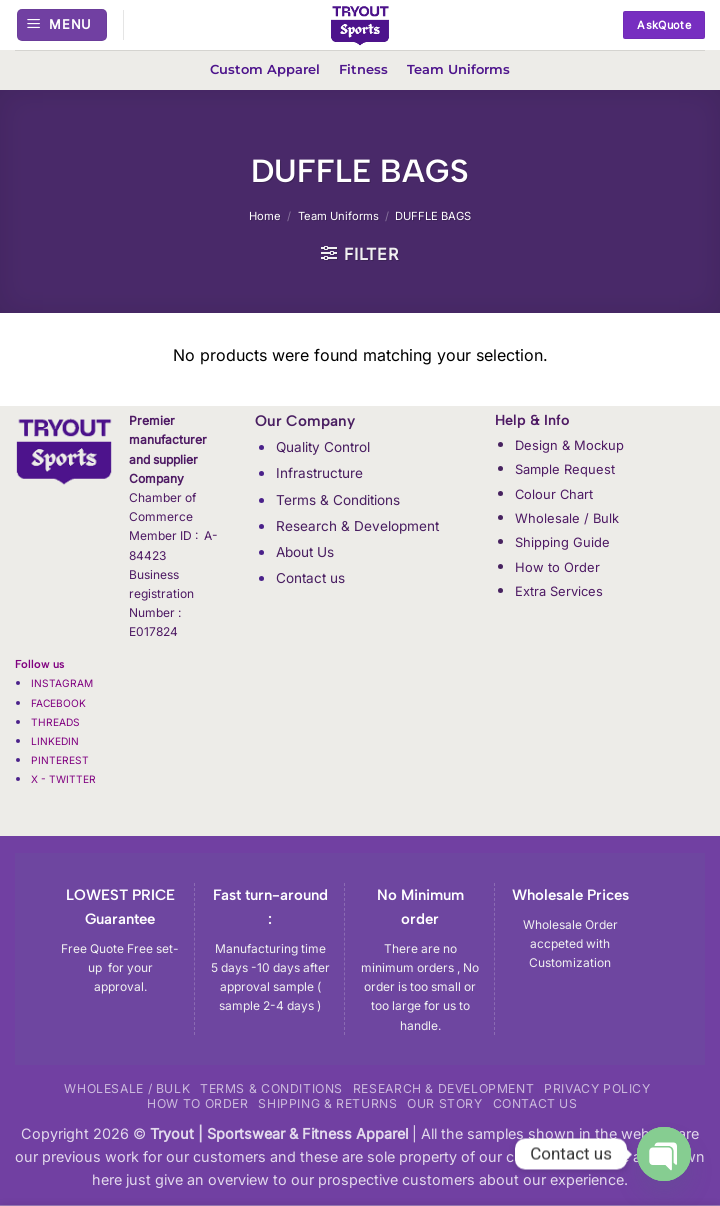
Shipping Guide (562, 542)
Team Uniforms (458, 69)
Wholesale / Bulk (567, 518)
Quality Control (323, 447)
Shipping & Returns (327, 1103)
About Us (305, 552)
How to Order (557, 567)
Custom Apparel (265, 69)
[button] (62, 25)
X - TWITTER (65, 779)
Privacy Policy (597, 1088)
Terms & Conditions (338, 500)
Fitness (363, 69)
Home (265, 216)
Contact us (310, 578)
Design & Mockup (569, 445)
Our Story (445, 1103)
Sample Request (565, 469)
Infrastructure (319, 473)
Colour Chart (554, 494)
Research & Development (357, 526)
